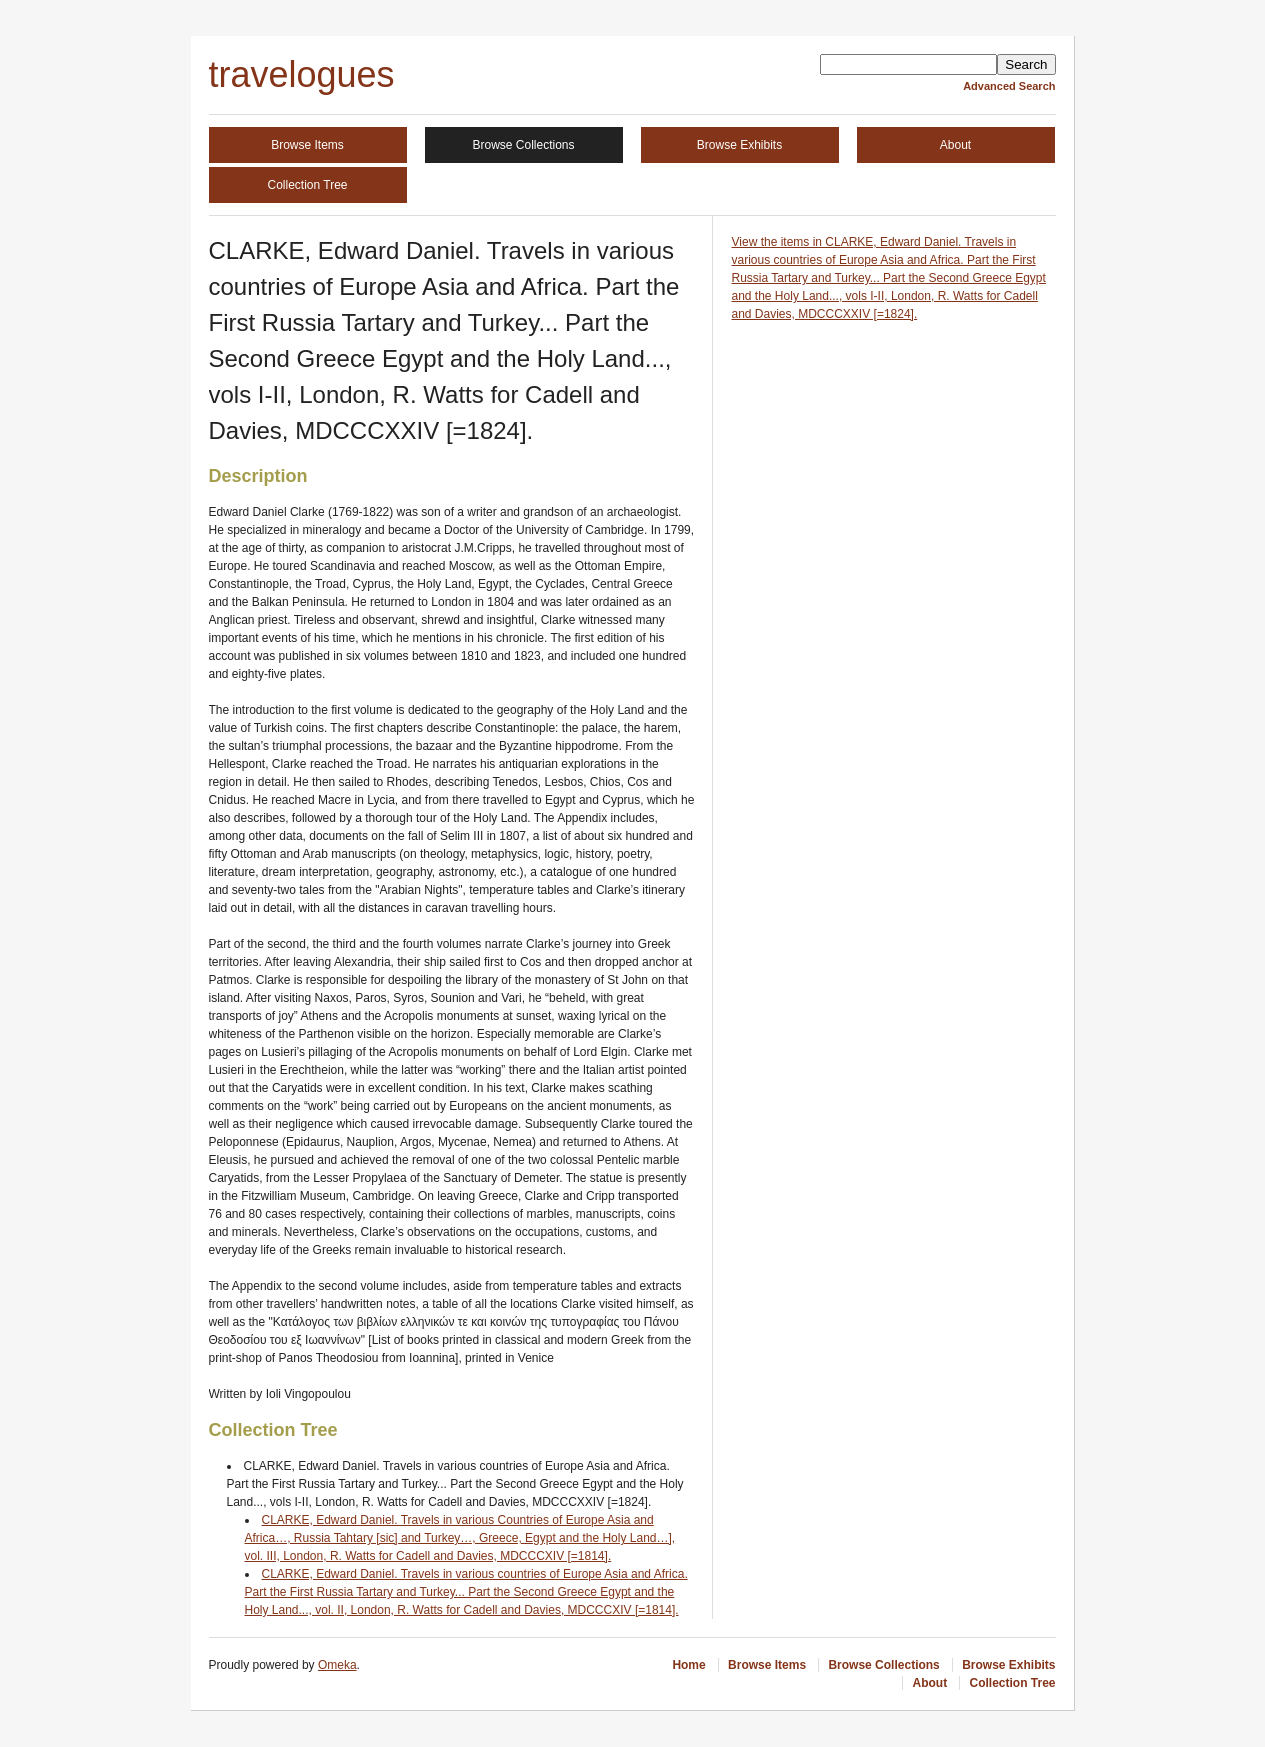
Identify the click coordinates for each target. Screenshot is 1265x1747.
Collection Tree (307, 185)
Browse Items (307, 145)
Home (688, 1665)
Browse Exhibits (739, 145)
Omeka (337, 1665)
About (955, 145)
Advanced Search (1009, 86)
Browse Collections (523, 145)
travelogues (302, 74)
